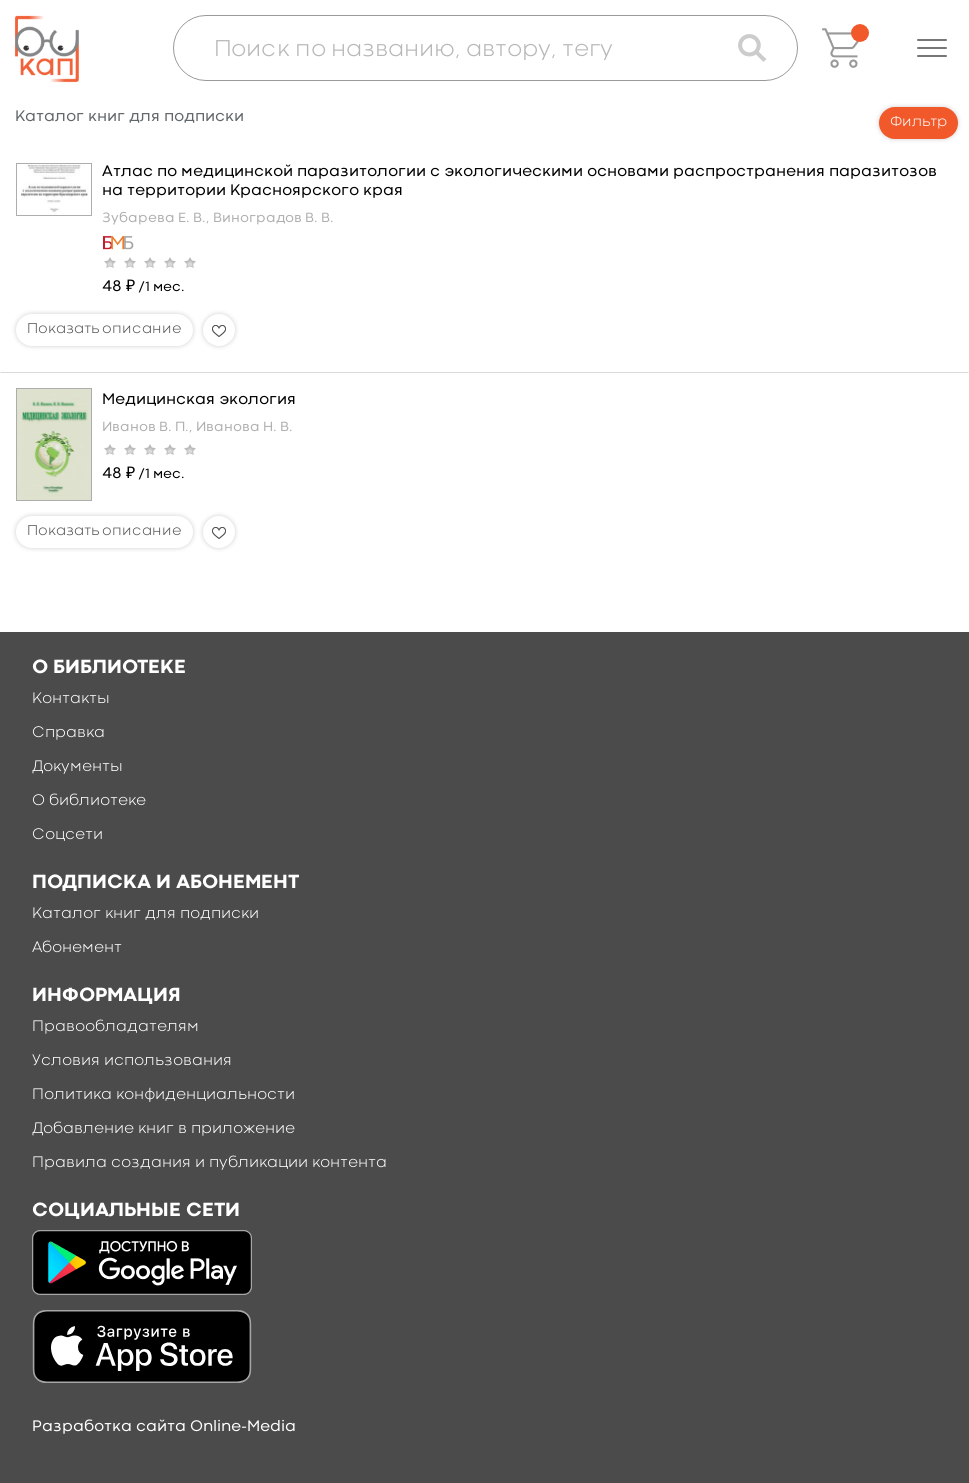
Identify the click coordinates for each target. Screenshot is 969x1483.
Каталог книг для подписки (145, 914)
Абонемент (77, 948)
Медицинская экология (199, 400)
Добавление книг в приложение (163, 1129)
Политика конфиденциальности (163, 1095)
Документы (77, 767)
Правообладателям (115, 1027)
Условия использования (132, 1061)
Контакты (71, 699)
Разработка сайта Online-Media (164, 1427)
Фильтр (918, 122)
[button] (932, 48)
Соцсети (67, 835)
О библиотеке (89, 801)
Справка (68, 733)
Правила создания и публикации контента (209, 1163)
